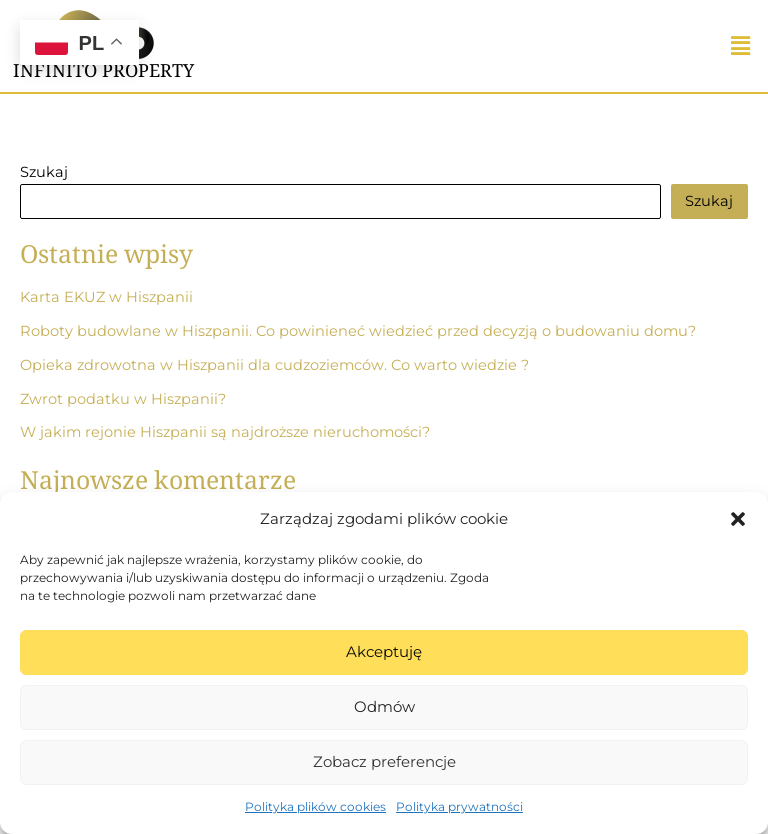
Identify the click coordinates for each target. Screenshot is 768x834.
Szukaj (44, 172)
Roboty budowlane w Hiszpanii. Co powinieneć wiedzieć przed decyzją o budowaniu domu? (358, 331)
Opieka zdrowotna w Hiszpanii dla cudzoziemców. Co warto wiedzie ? (274, 365)
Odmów (384, 706)
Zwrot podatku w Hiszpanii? (123, 399)
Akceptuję (384, 651)
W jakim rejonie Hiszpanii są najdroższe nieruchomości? (225, 432)
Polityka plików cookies (315, 806)
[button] (738, 519)
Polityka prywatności (459, 806)
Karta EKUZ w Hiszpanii (106, 297)
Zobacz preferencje (384, 761)
